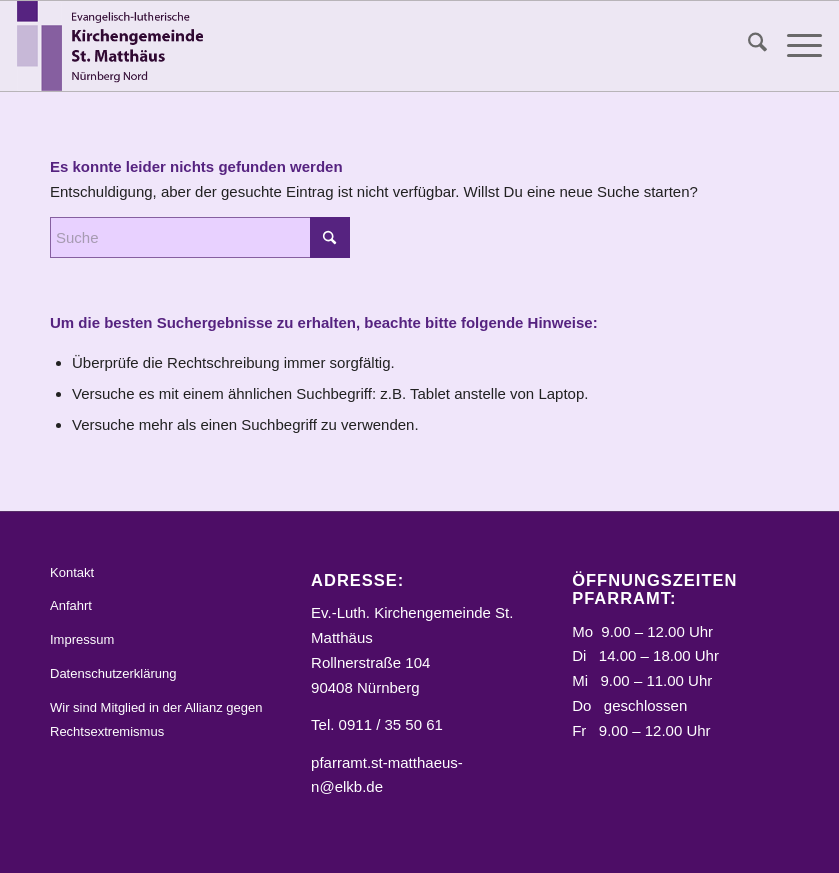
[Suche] (747, 46)
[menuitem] (747, 46)
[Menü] (794, 46)
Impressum (82, 639)
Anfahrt (71, 605)
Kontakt (72, 572)
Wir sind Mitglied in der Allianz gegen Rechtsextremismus (156, 720)
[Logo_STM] (115, 46)
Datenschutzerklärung (113, 673)
